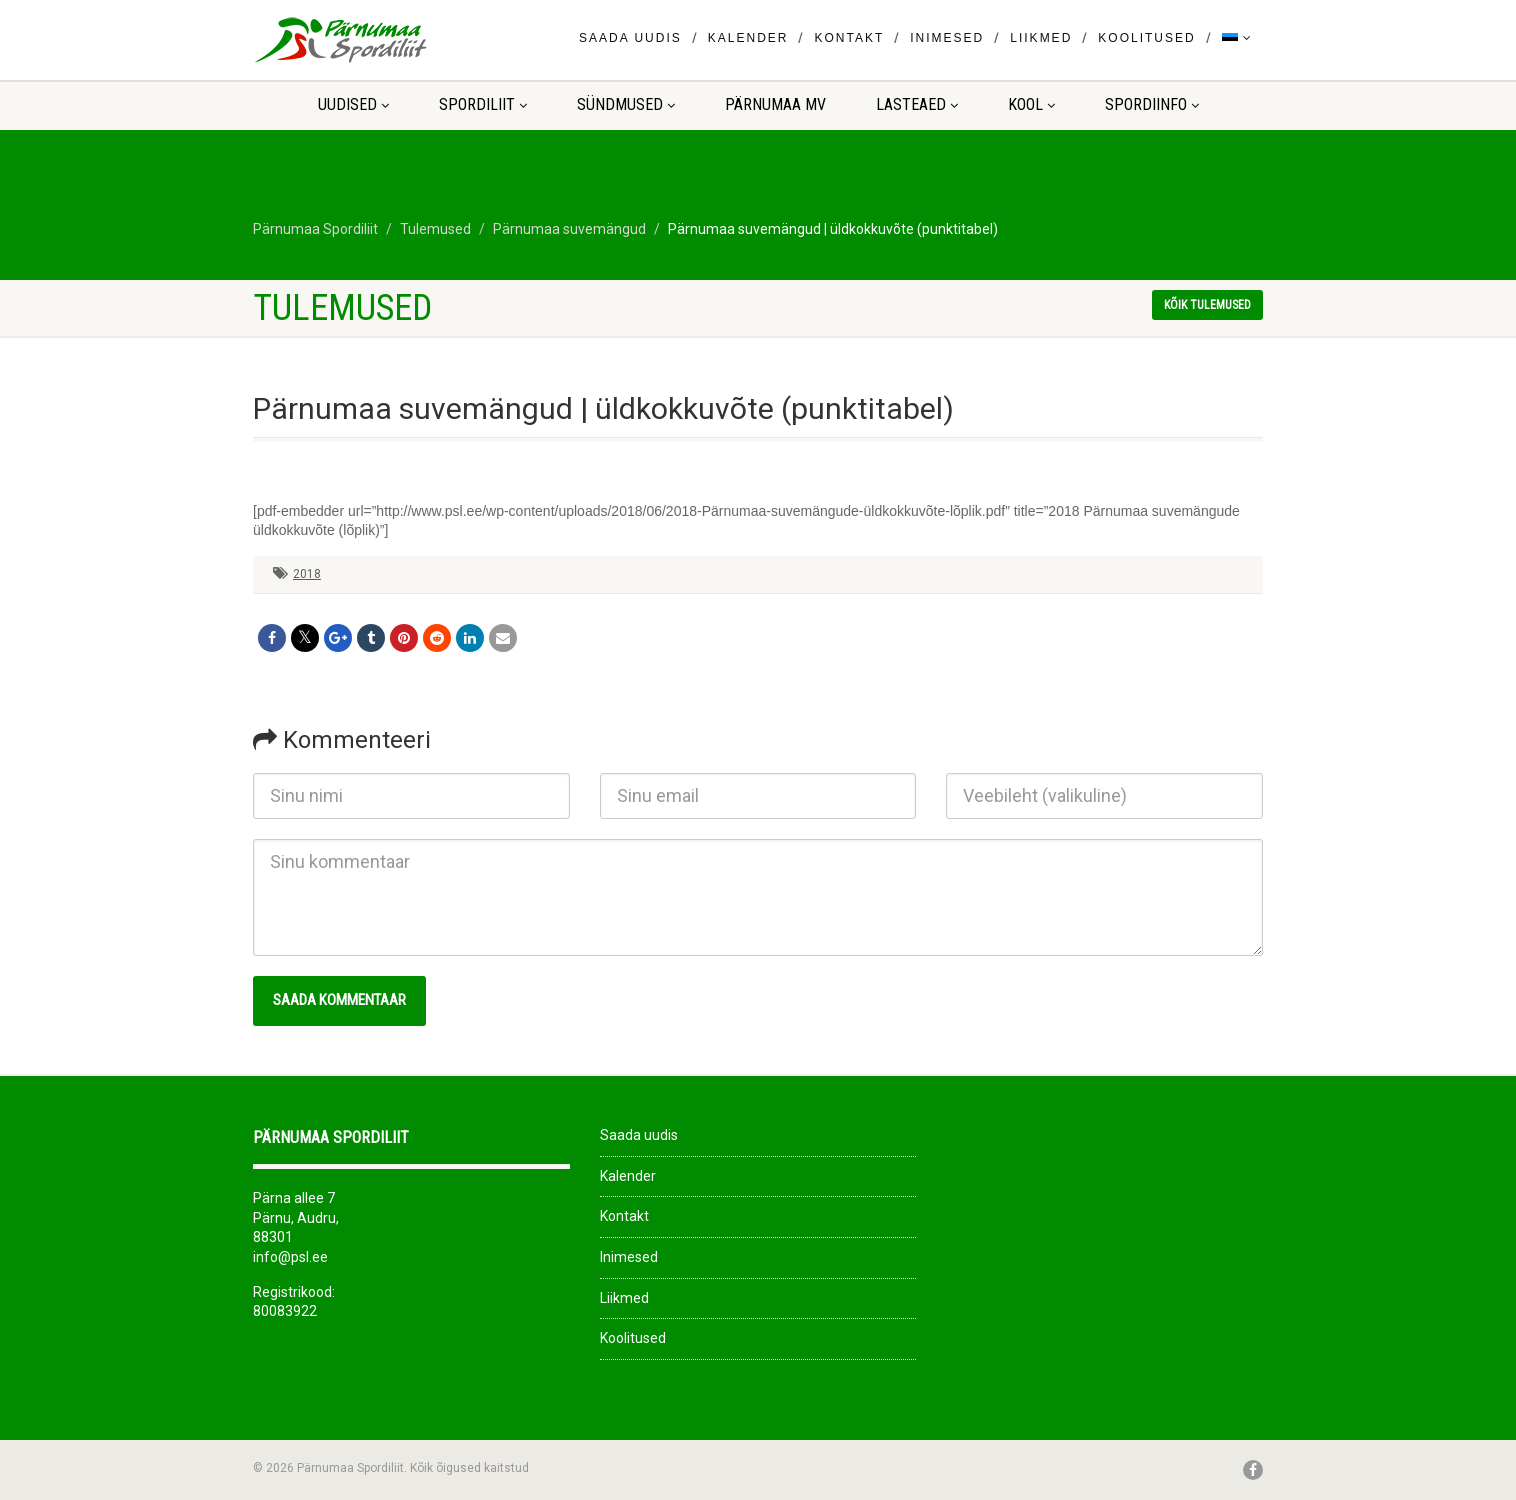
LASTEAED (917, 104)
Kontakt (849, 38)
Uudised (353, 104)
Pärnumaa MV (775, 104)
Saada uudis (630, 38)
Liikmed (1041, 38)
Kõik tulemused (1207, 305)
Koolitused (1146, 38)
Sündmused (626, 104)
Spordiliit (483, 104)
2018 (307, 574)
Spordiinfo (1152, 104)
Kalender (748, 38)
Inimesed (947, 38)
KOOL (1031, 104)
